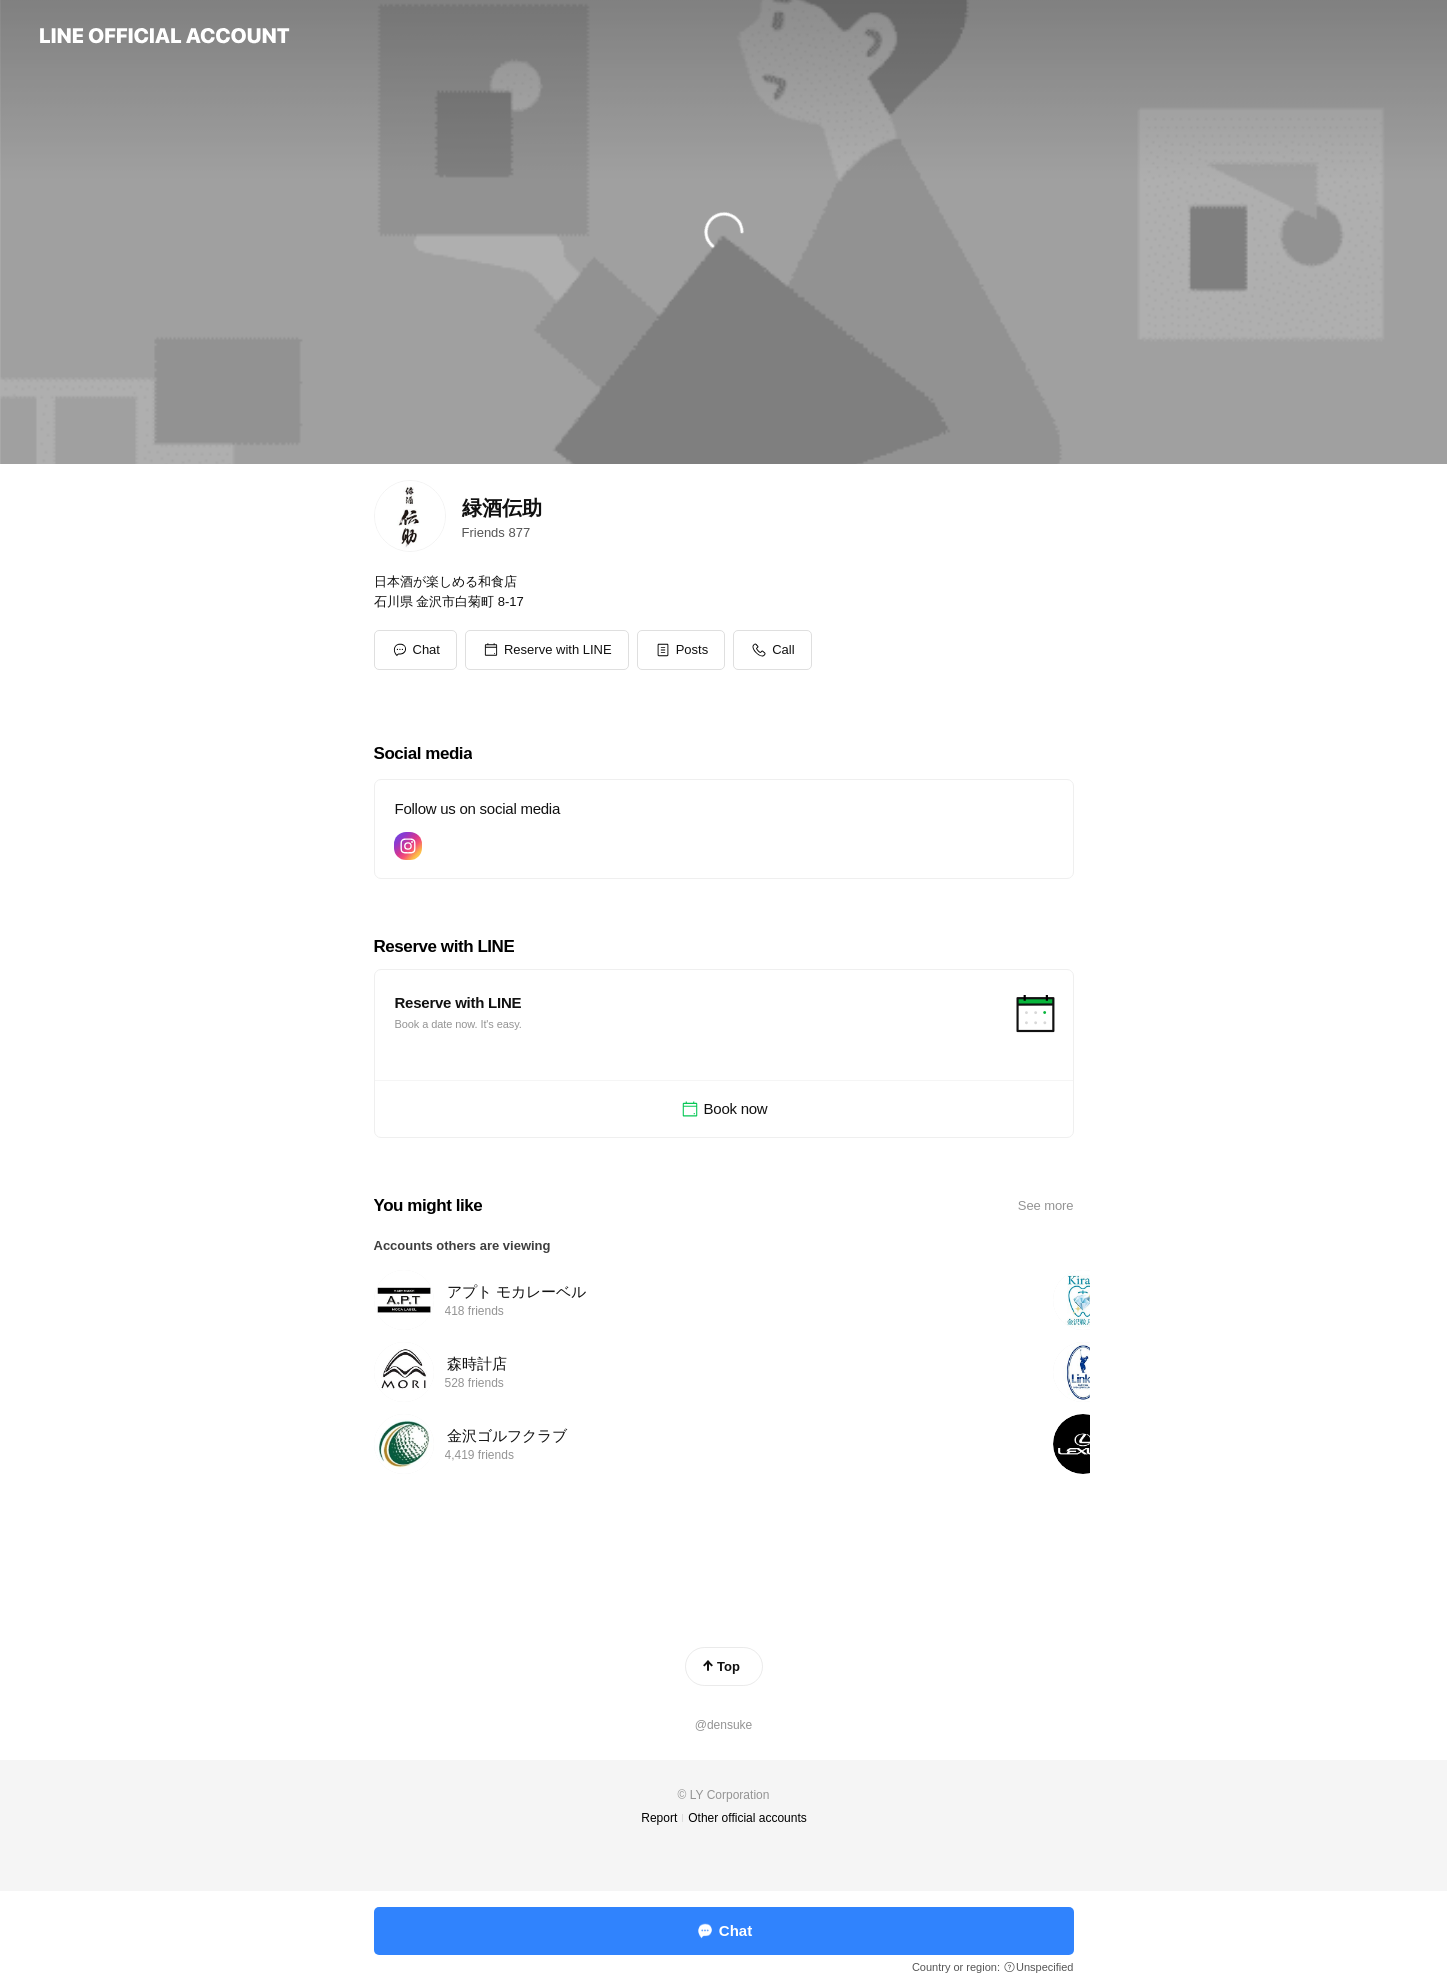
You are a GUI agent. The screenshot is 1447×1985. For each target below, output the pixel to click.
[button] (547, 650)
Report (659, 1818)
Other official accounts (747, 1818)
